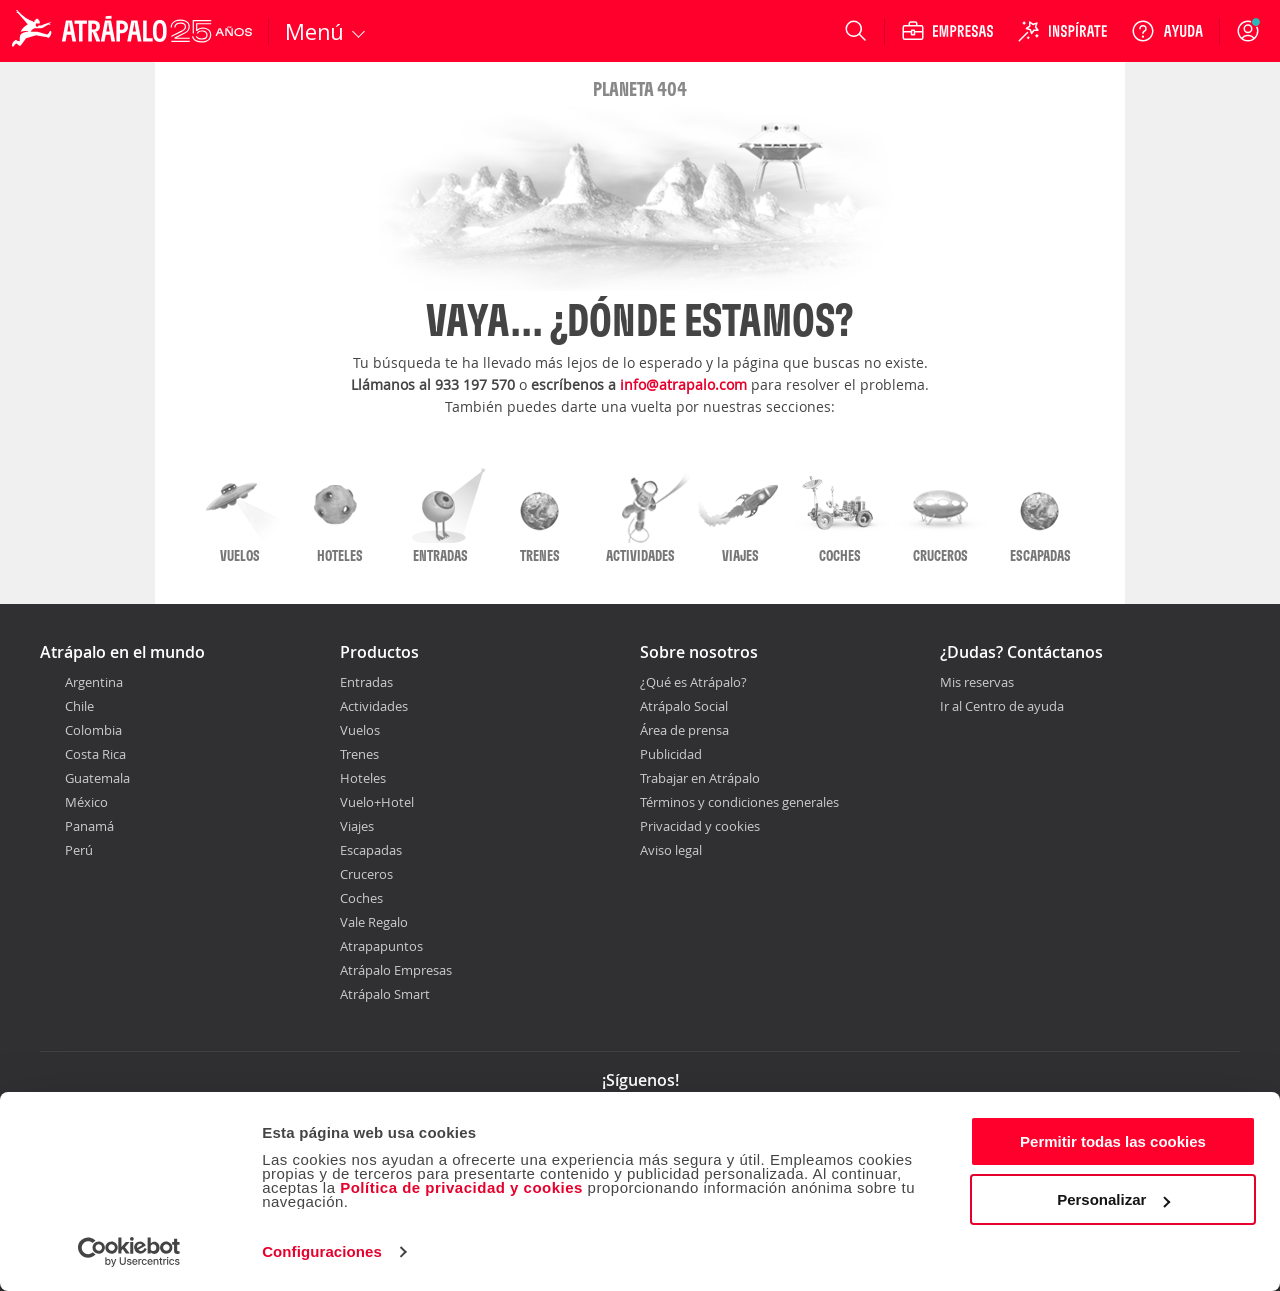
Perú (79, 850)
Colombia (93, 730)
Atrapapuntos (381, 946)
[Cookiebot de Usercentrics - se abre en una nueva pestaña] (129, 1252)
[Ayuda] (1167, 31)
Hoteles (363, 778)
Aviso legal (671, 850)
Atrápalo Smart (385, 994)
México (86, 802)
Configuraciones (322, 1251)
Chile (79, 706)
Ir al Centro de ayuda (1002, 707)
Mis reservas (977, 683)
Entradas (366, 682)
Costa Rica (95, 754)
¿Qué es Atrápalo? (693, 682)
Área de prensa (684, 730)
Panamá (89, 826)
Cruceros (366, 874)
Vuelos (360, 730)
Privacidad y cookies (700, 826)
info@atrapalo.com (683, 384)
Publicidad (671, 754)
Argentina (94, 682)
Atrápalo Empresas (396, 970)
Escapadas (371, 850)
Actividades (374, 706)
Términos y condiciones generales (739, 802)
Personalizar (1113, 1199)
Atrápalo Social (684, 706)
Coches (361, 898)
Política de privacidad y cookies (461, 1187)
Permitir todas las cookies (1113, 1141)
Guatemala (97, 778)
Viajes (357, 826)
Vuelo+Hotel (377, 802)
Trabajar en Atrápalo (700, 778)
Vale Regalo (374, 922)
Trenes (359, 754)
